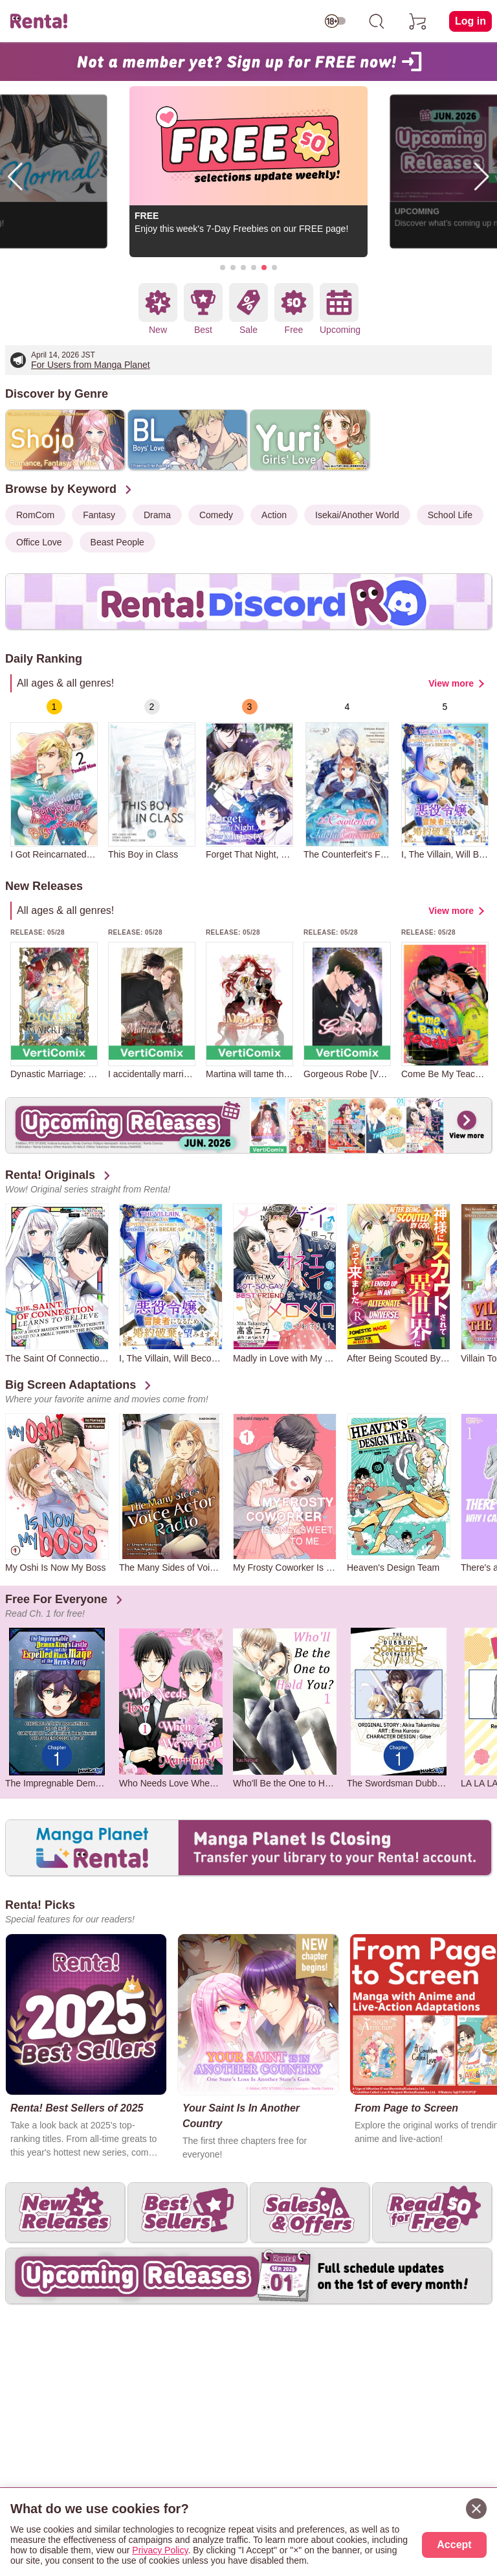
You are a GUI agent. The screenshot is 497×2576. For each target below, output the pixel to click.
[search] (376, 21)
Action (274, 515)
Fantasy (99, 515)
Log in (470, 21)
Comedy (216, 515)
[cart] (418, 21)
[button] (222, 267)
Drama (157, 515)
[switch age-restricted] (335, 21)
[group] (54, 779)
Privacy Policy (160, 2550)
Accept (454, 2544)
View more (451, 683)
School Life (450, 515)
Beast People (117, 542)
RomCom (35, 515)
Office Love (39, 542)
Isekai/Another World (357, 515)
